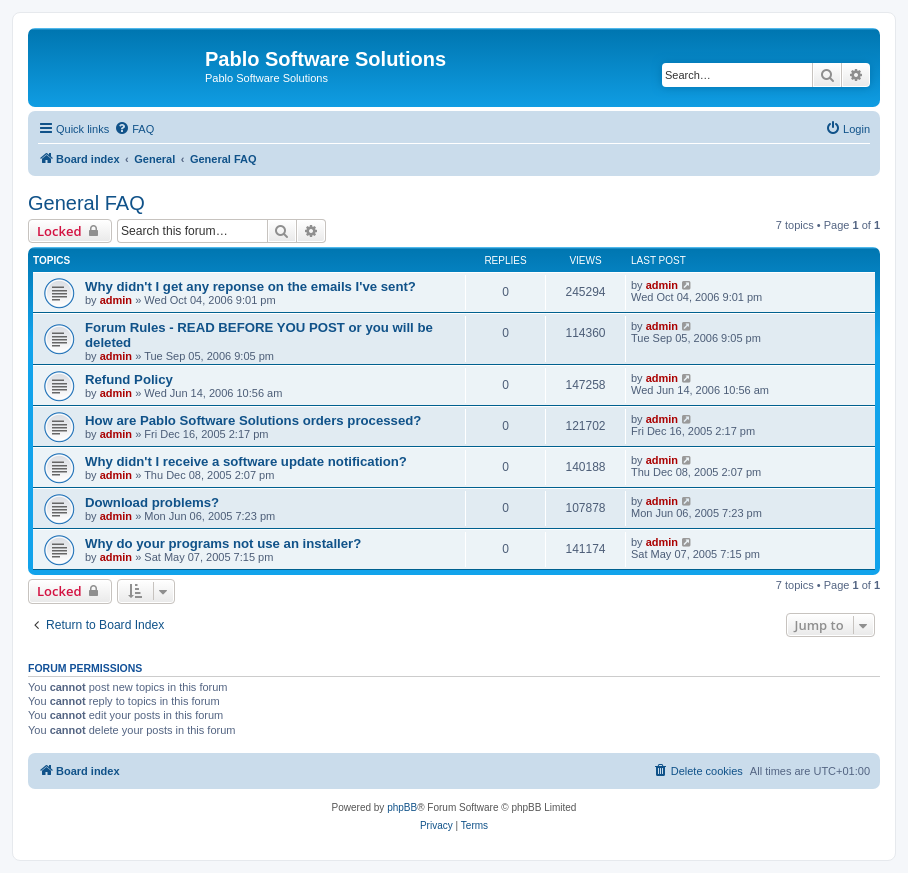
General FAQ (86, 203)
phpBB (402, 807)
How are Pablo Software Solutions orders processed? (253, 420)
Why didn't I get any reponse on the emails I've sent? (250, 286)
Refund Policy (129, 379)
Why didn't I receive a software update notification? (246, 461)
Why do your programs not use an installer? (223, 543)
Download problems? (152, 502)
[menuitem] (134, 129)
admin (116, 300)
